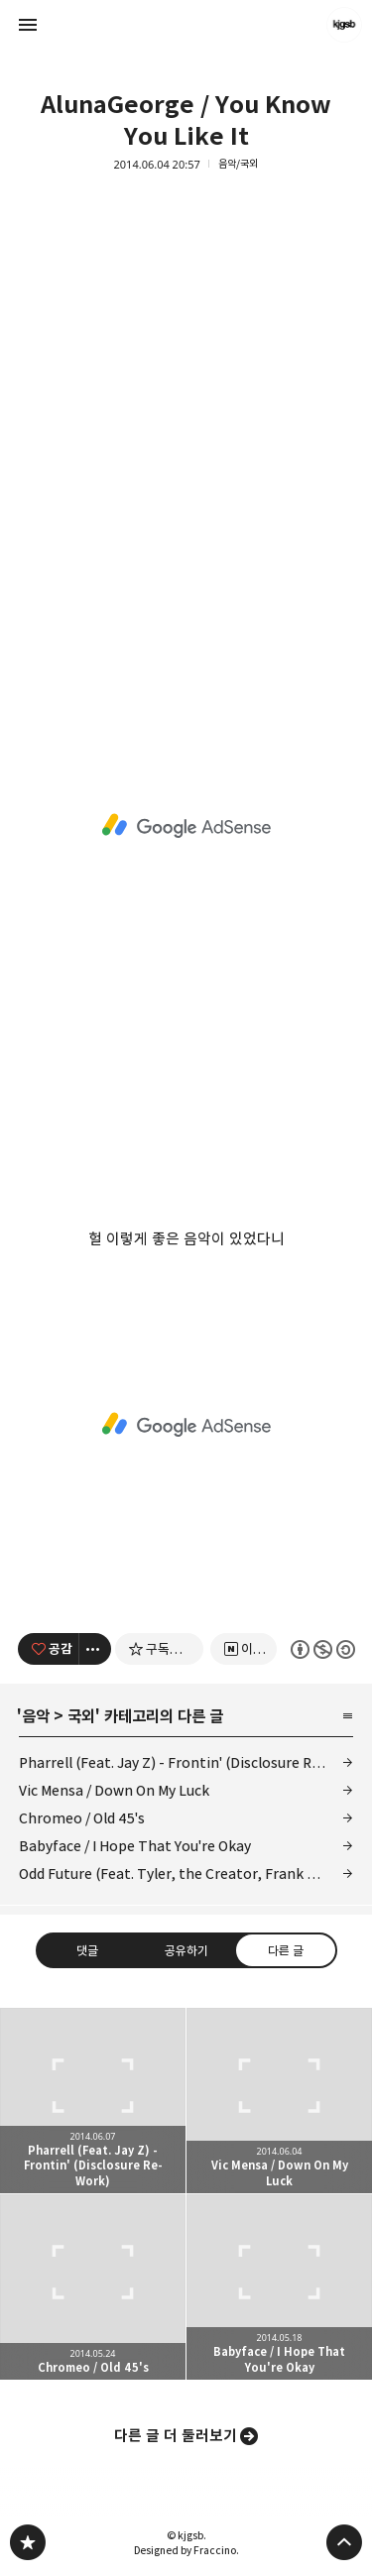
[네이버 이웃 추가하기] (243, 1649)
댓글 (87, 1950)
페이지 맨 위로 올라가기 (344, 2542)
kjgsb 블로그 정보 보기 (344, 25)
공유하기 (185, 1950)
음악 (36, 1716)
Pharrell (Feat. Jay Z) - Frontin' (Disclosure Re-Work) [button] (93, 2100)
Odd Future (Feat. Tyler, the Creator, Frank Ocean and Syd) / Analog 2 (186, 1873)
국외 (81, 1716)
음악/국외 (238, 164)
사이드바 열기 (28, 25)
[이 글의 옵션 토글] (95, 1649)
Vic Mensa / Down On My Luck (114, 1790)
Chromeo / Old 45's (82, 1818)
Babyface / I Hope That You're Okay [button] (279, 2287)
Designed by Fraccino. (186, 2550)
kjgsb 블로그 (28, 2542)
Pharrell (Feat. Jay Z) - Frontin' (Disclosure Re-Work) (186, 1762)
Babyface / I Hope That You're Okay (135, 1845)
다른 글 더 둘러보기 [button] (175, 2435)
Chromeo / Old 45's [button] (93, 2287)
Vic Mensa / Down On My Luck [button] (279, 2100)
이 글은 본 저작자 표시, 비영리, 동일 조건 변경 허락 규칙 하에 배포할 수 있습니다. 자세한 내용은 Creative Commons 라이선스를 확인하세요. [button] (322, 1649)
